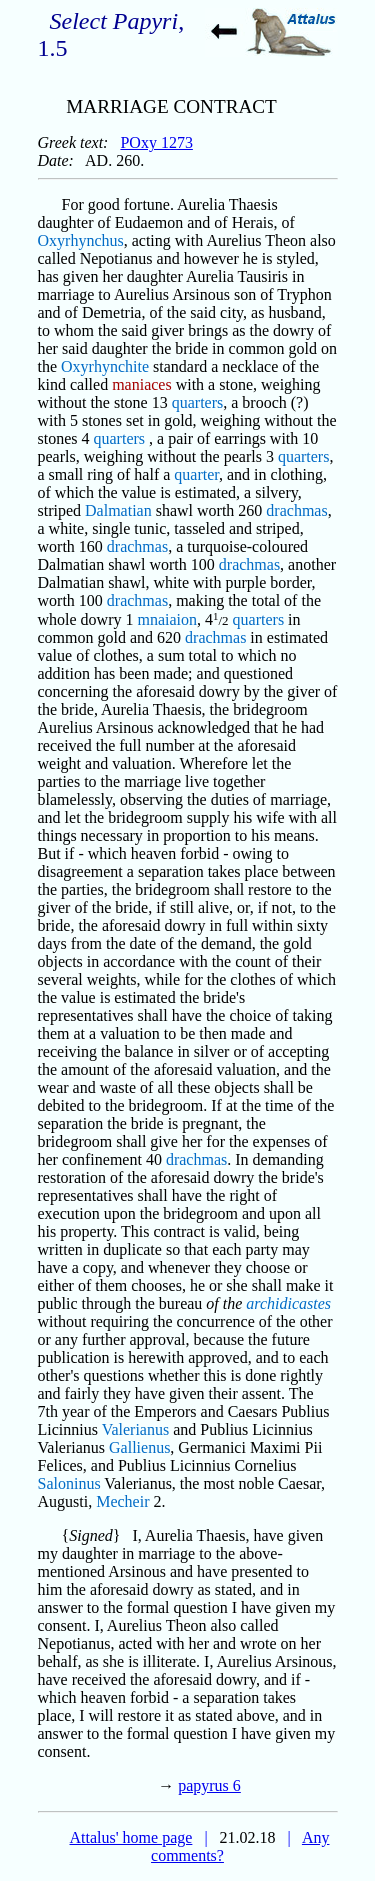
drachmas (296, 510)
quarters (198, 402)
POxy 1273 (156, 142)
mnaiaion (167, 619)
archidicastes (288, 1303)
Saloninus (69, 1483)
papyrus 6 (209, 1785)
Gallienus (139, 1447)
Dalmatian (118, 510)
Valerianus (136, 1429)
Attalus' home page (131, 1837)
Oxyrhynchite (105, 366)
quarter (196, 474)
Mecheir (122, 1501)
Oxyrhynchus (81, 240)
